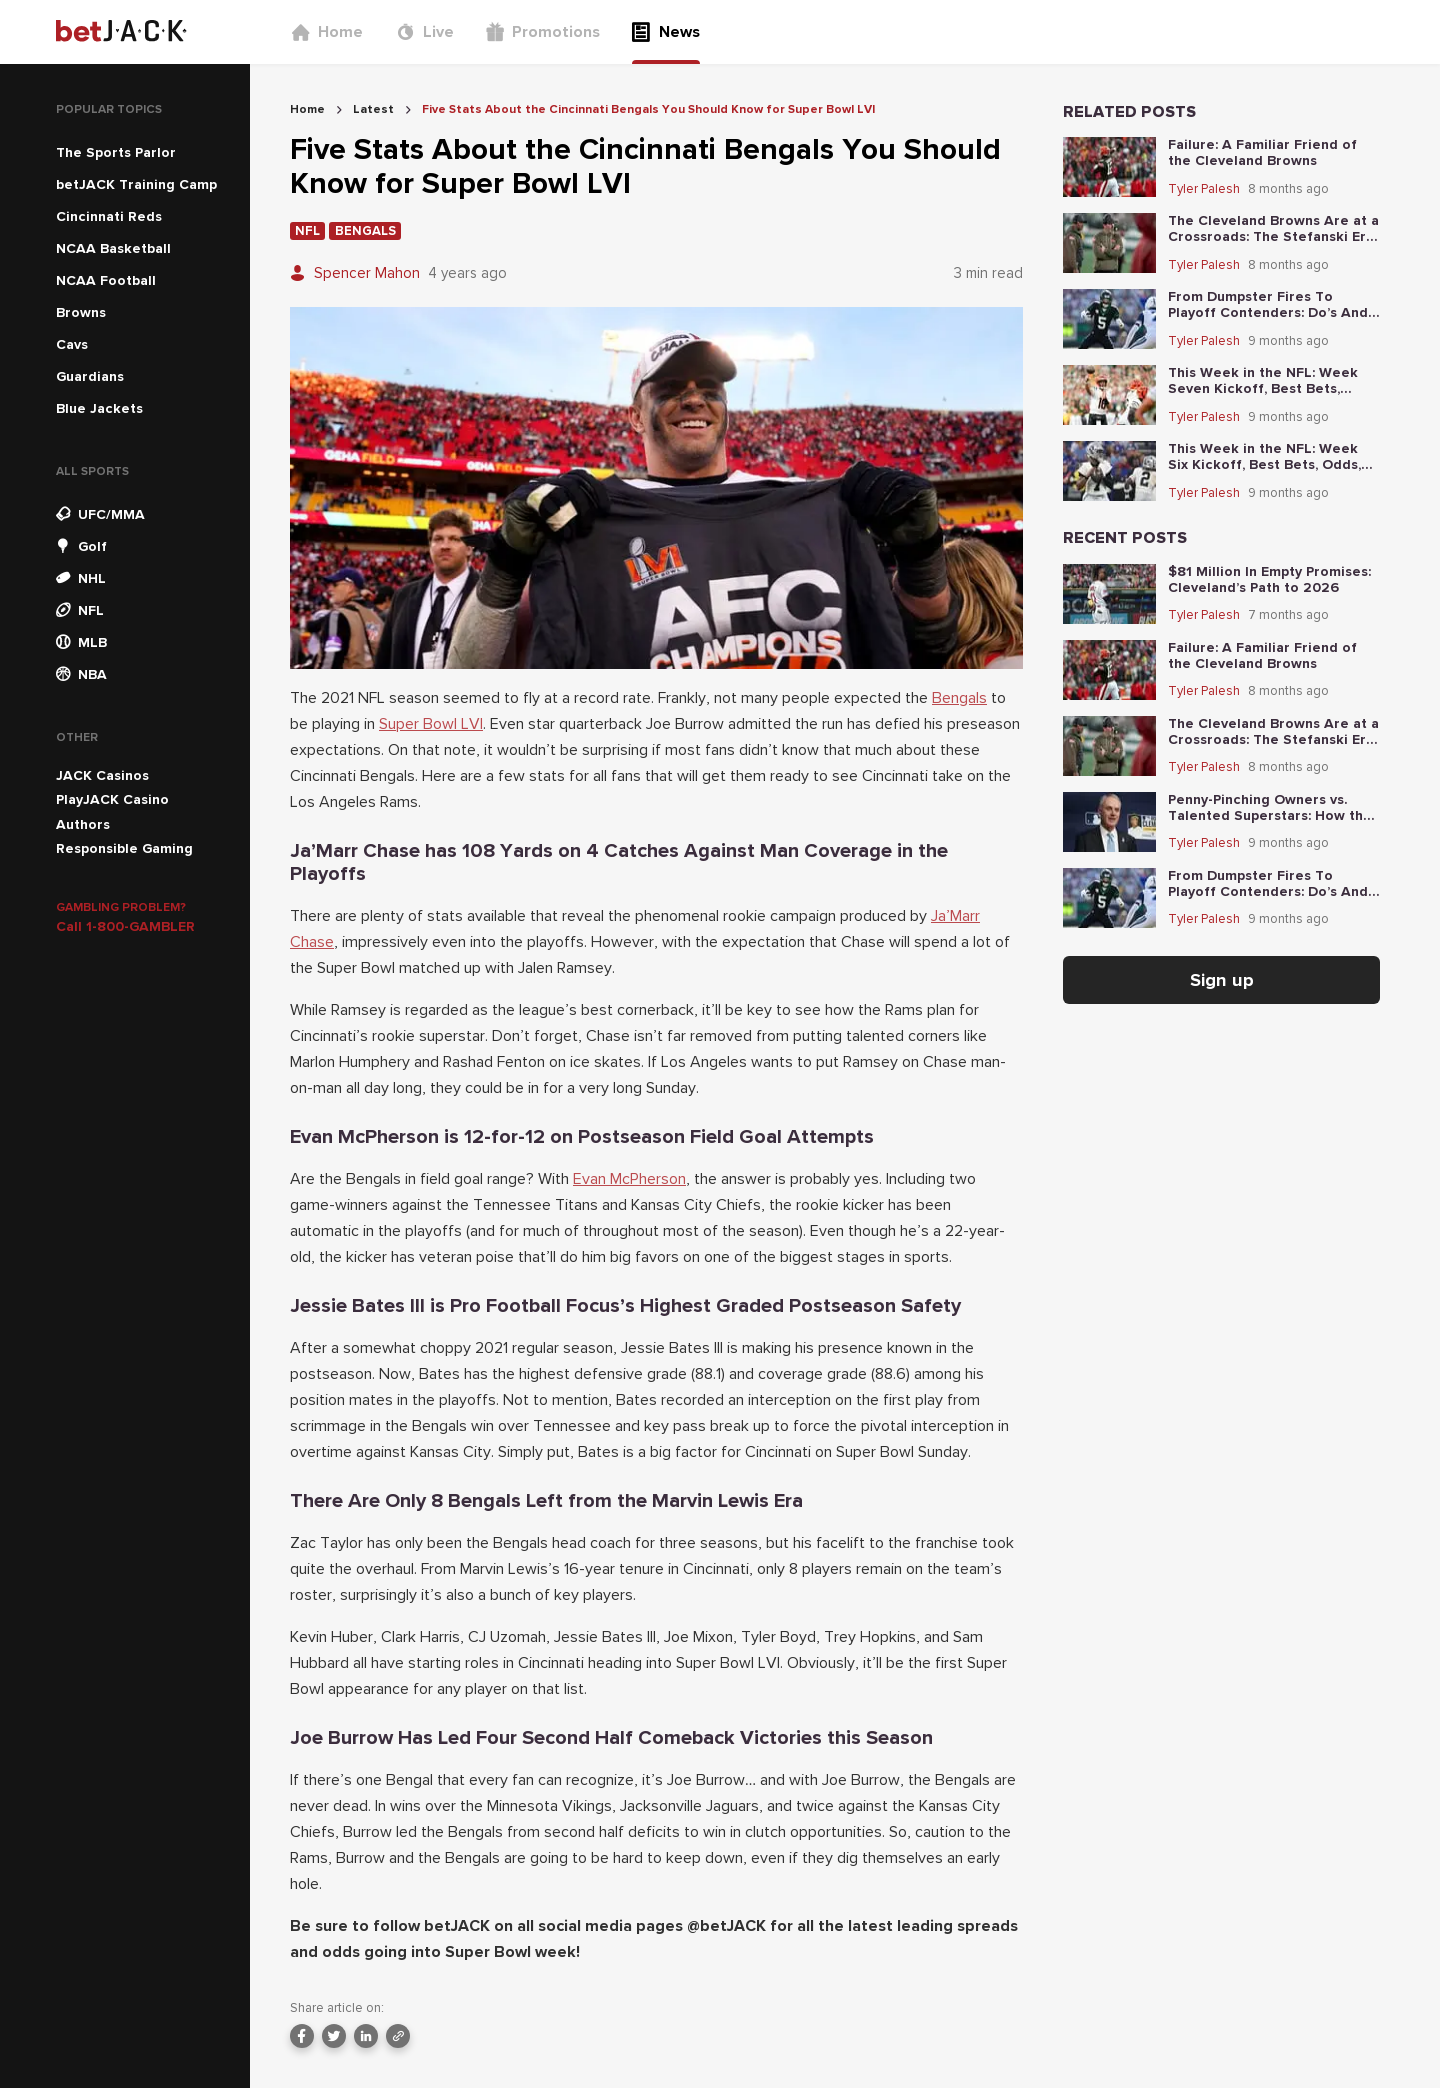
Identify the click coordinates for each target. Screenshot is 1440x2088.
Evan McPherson (629, 1179)
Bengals (959, 698)
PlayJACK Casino (112, 799)
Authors (83, 824)
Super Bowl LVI (431, 724)
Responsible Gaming (124, 848)
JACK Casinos (102, 775)
